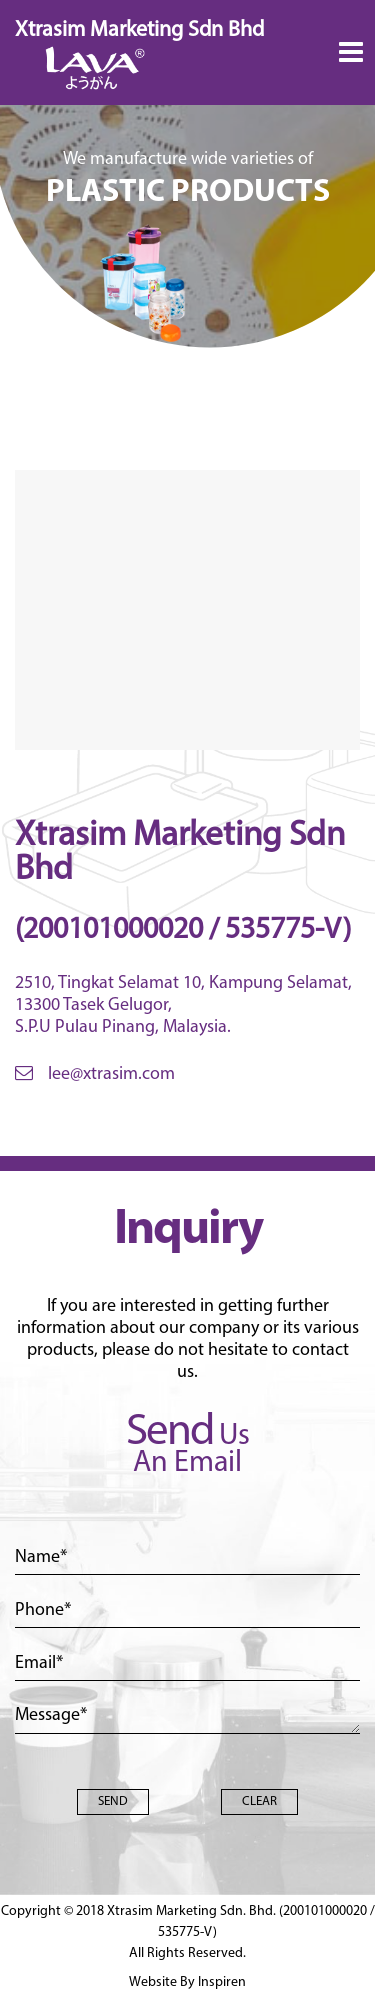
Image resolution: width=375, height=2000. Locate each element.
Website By (187, 1982)
